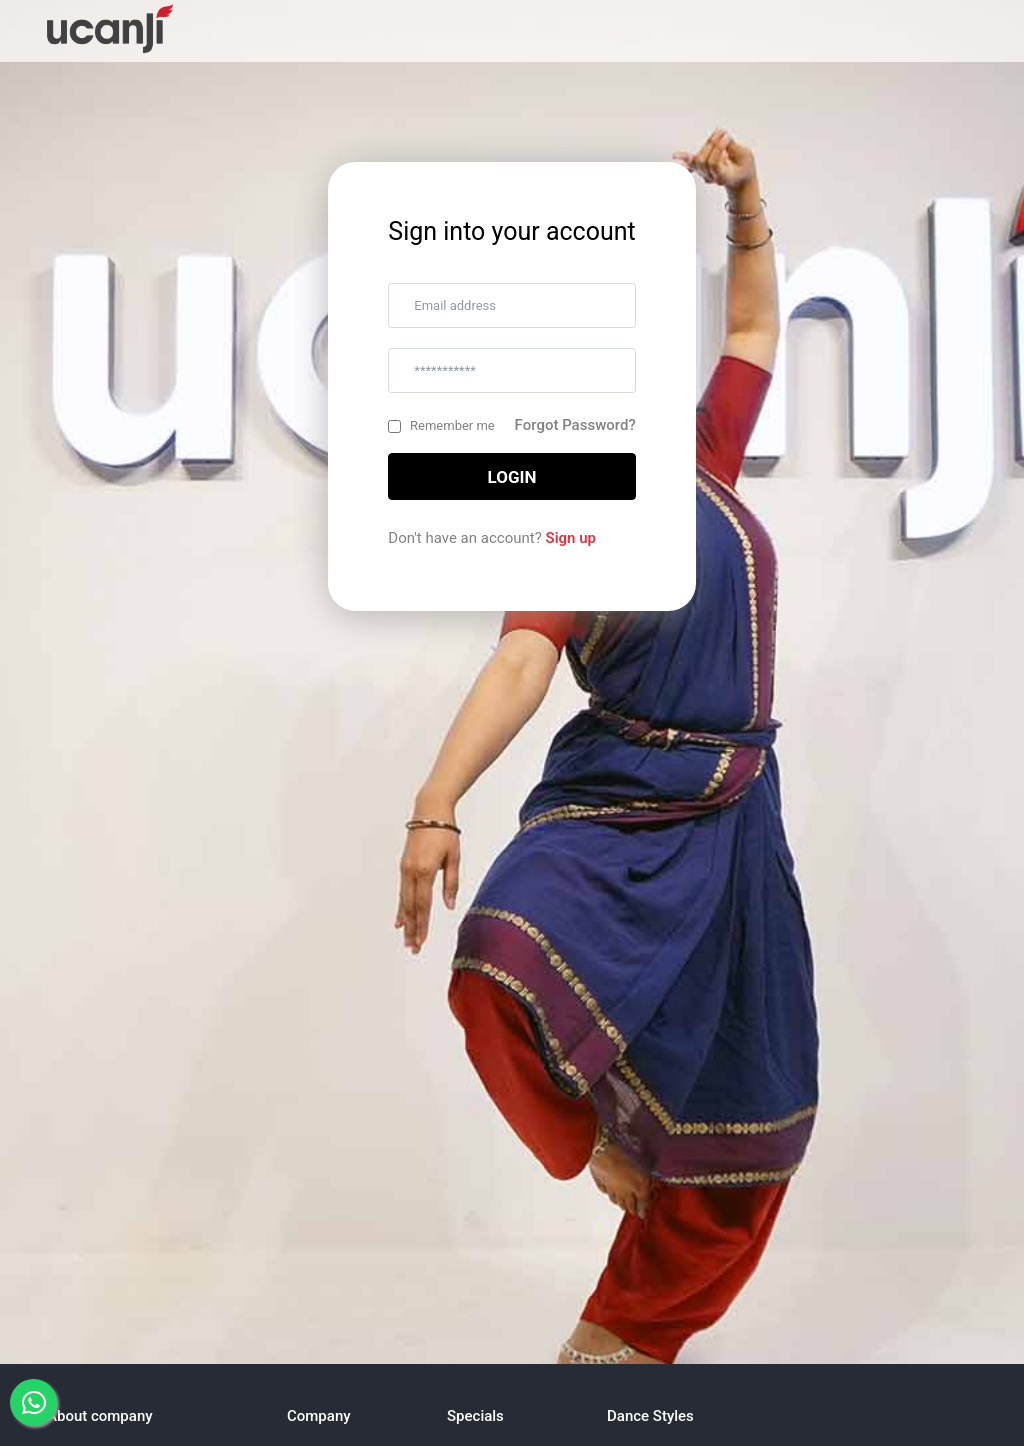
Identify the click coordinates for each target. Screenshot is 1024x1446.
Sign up (570, 538)
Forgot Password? (575, 425)
